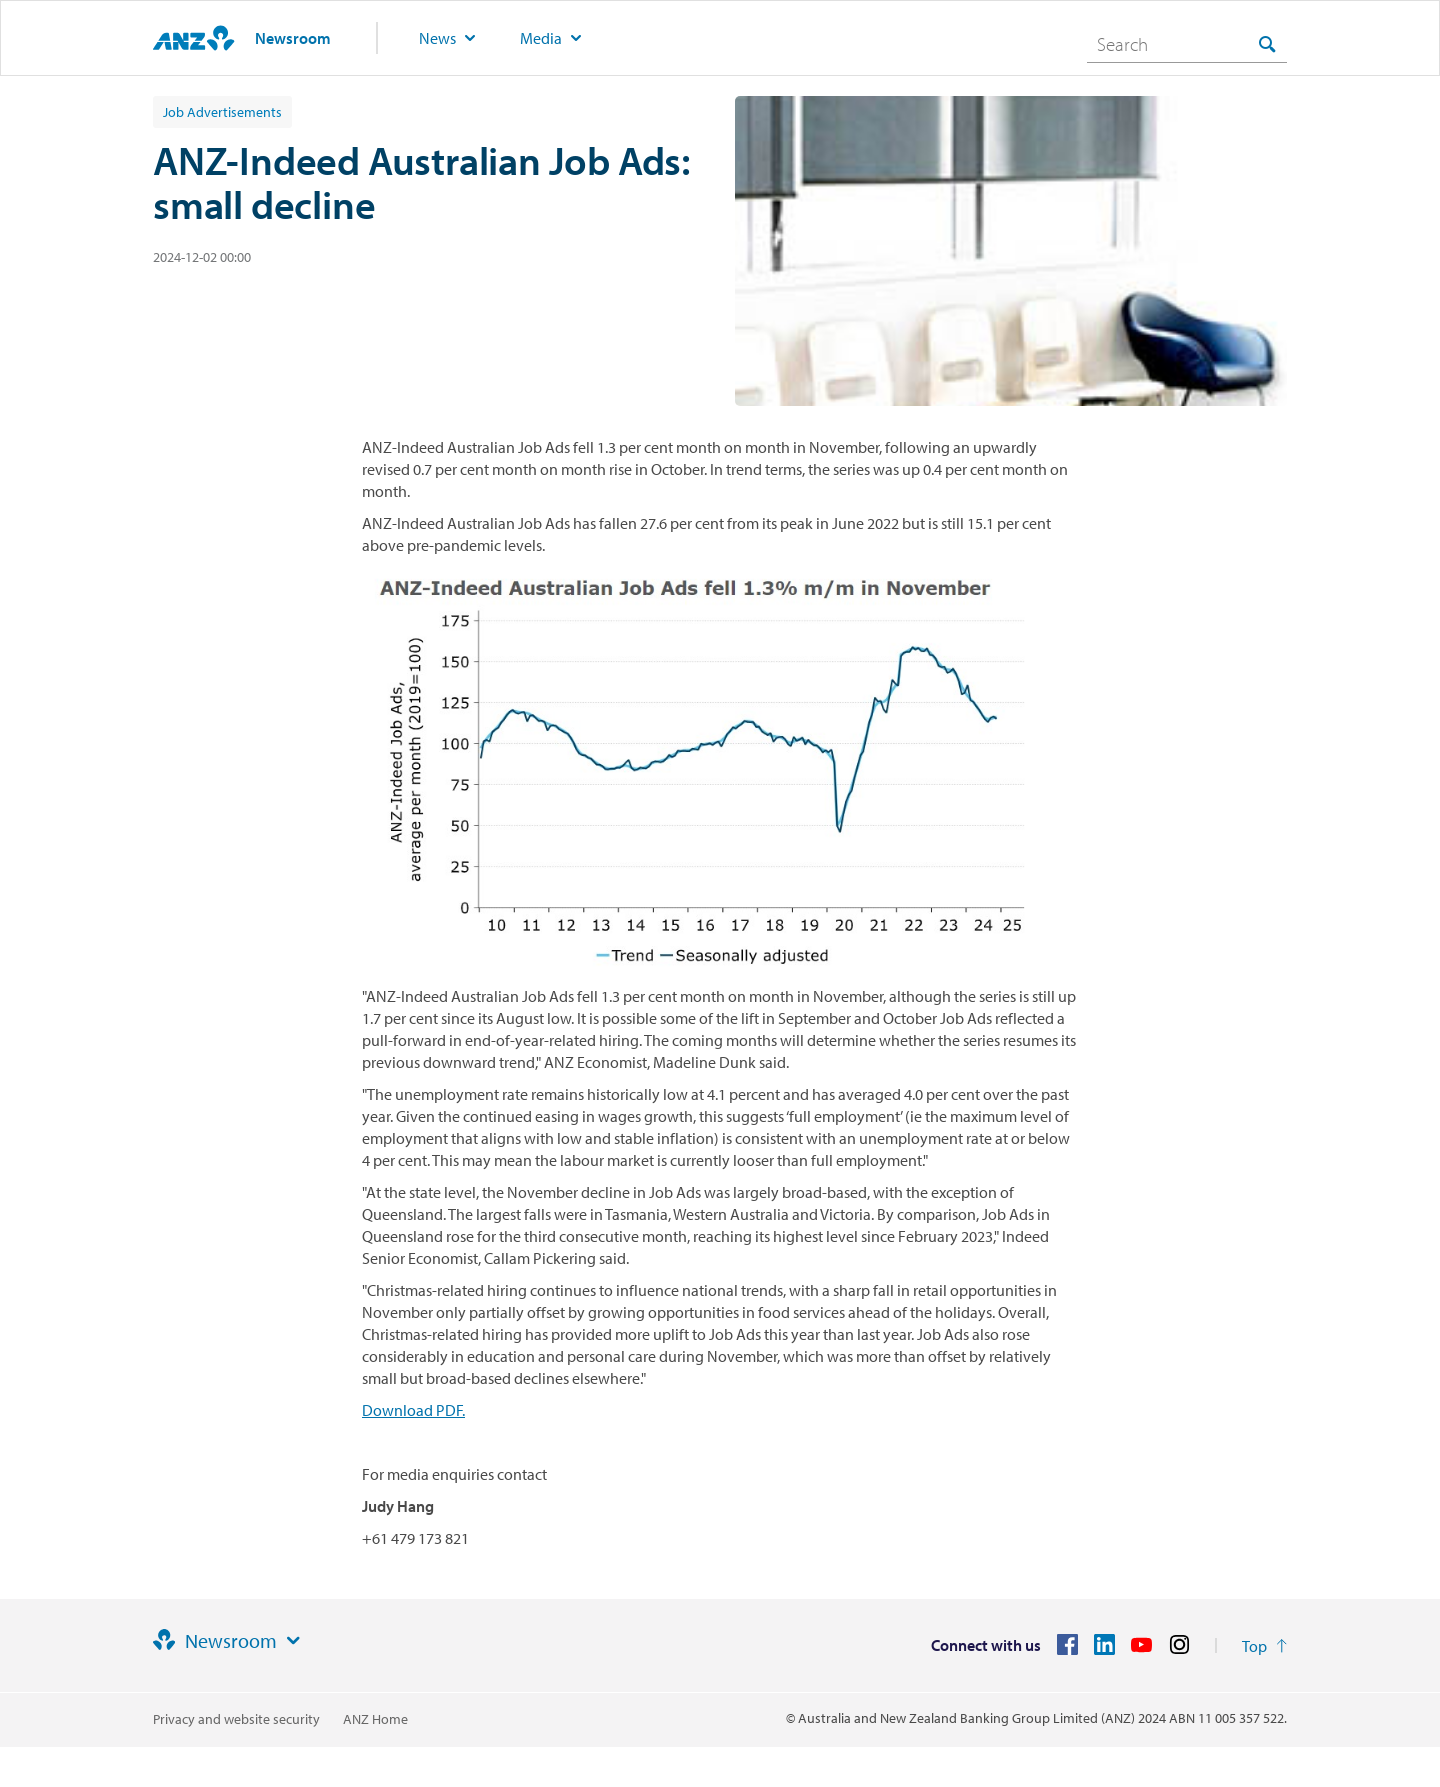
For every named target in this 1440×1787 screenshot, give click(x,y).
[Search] (1187, 44)
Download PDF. (413, 1410)
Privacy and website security (236, 1719)
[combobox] (1187, 44)
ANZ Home (375, 1719)
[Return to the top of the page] (1264, 1646)
